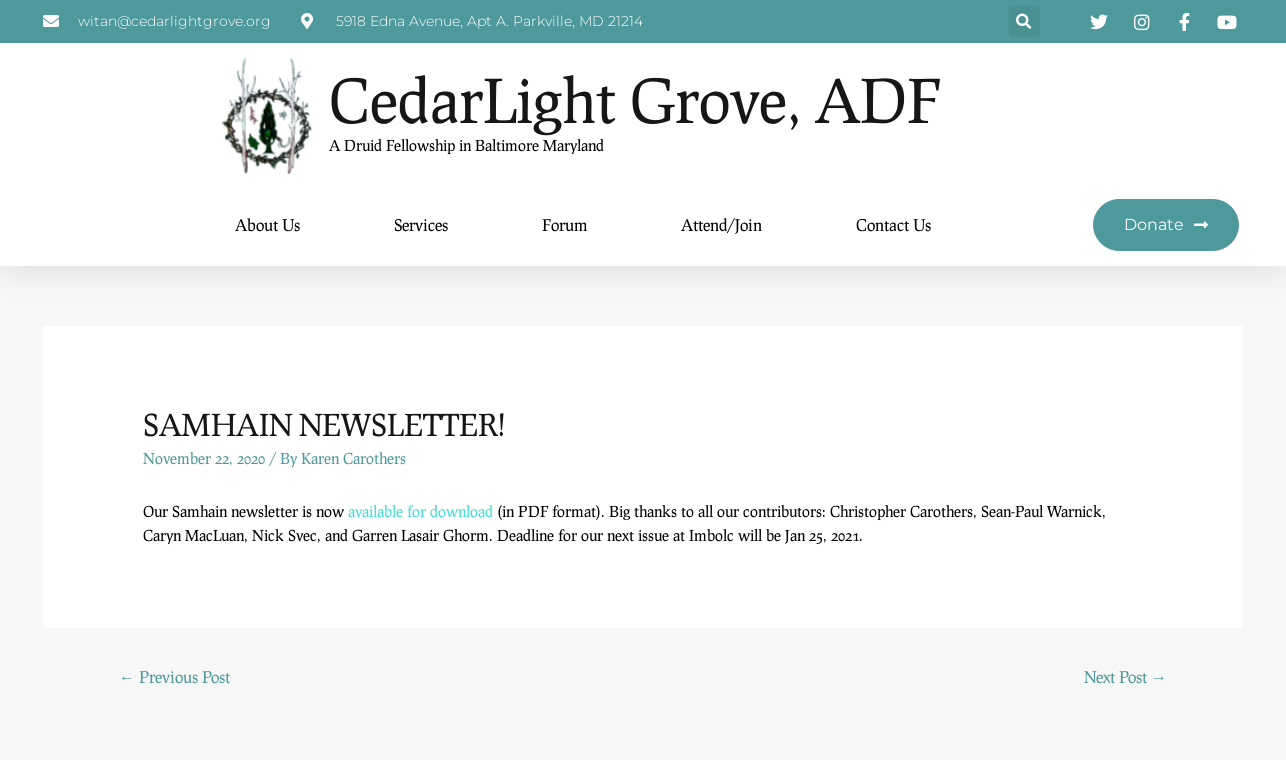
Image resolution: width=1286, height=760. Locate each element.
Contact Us (893, 225)
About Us (267, 225)
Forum (564, 225)
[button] (1024, 22)
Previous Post (174, 677)
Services (421, 225)
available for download (420, 512)
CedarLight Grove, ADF (635, 100)
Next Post (1125, 677)
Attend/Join (721, 225)
